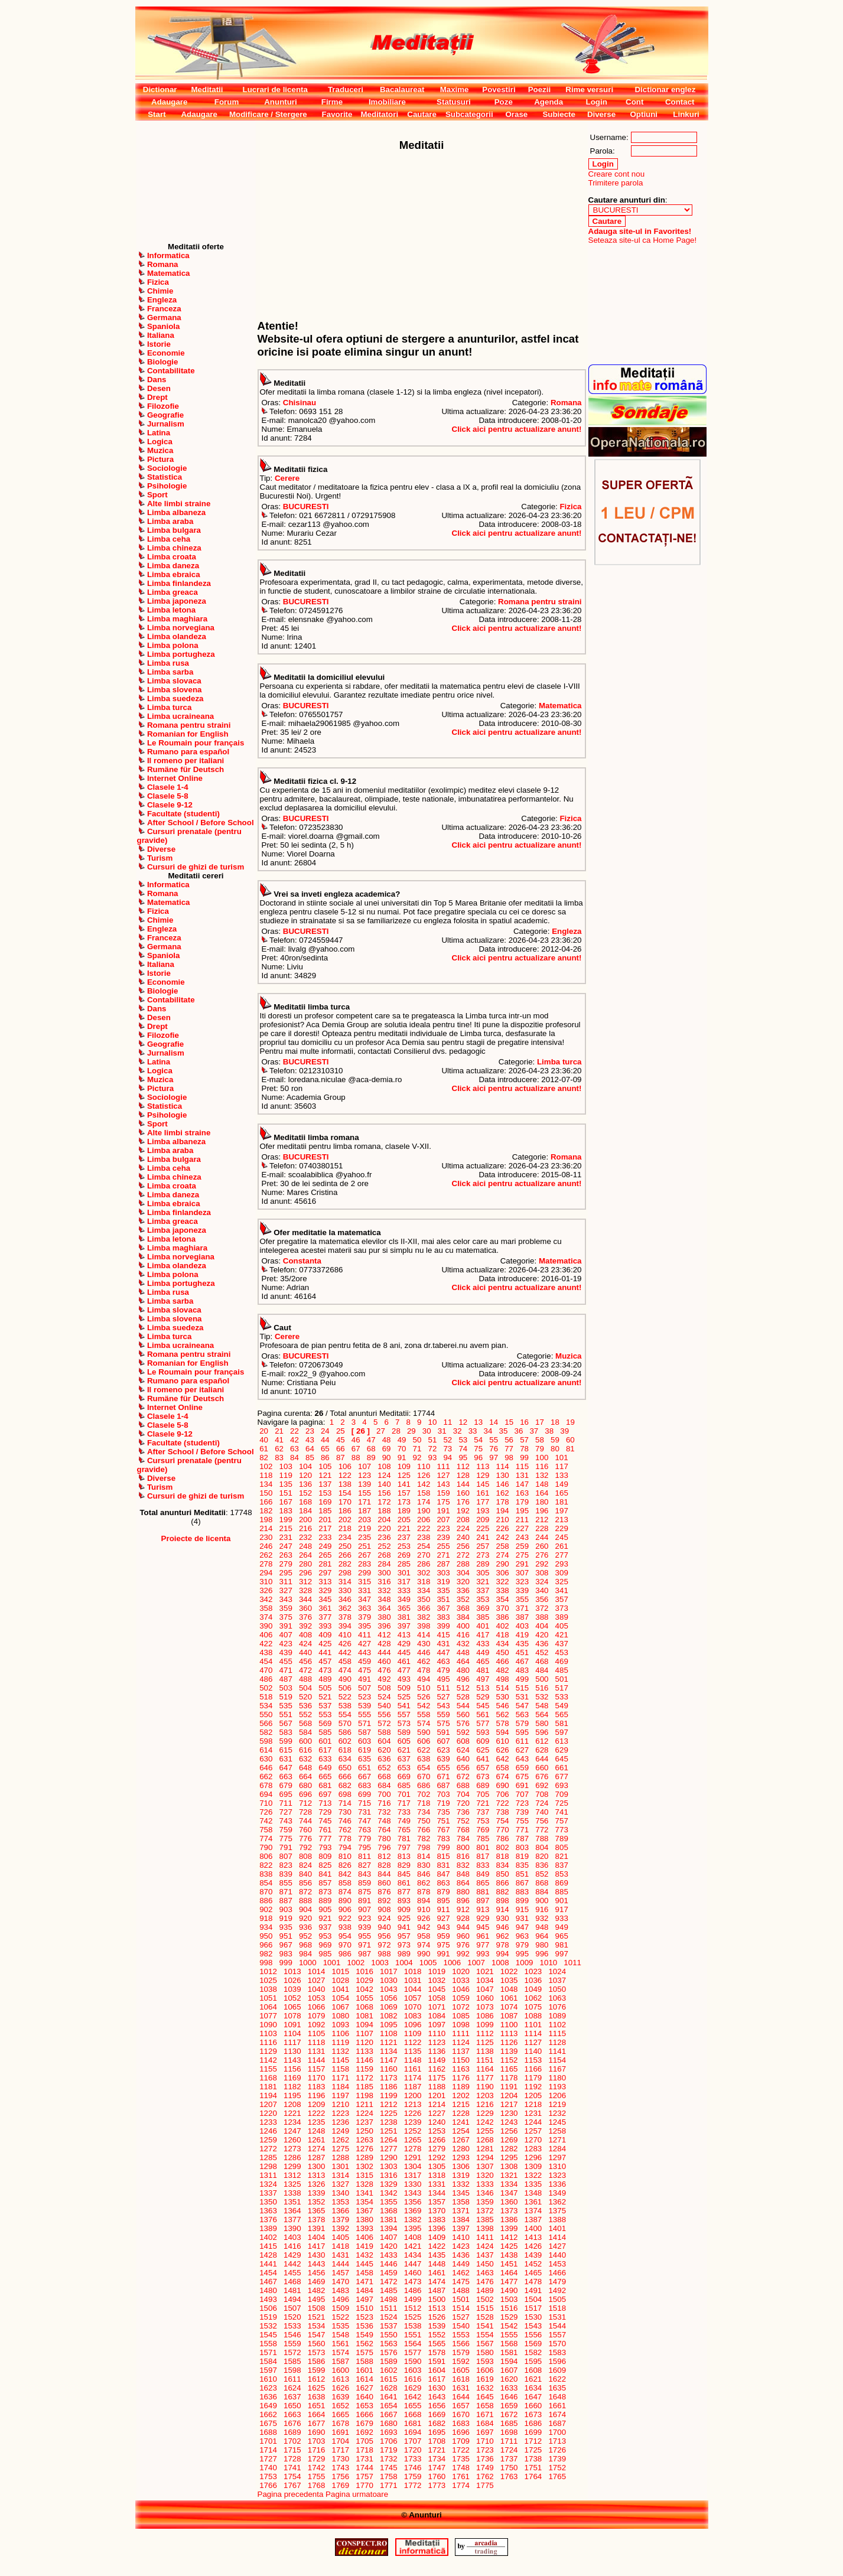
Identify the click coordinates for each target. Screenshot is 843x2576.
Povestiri (498, 89)
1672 (509, 2414)
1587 (340, 2361)
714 (345, 1803)
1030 (388, 1980)
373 (562, 1608)
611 (522, 1741)
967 (286, 1944)
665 (325, 1776)
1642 (413, 2396)
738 (503, 1812)
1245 (557, 2122)
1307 (485, 2166)
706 (503, 1794)
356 (542, 1599)
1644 (461, 2396)
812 (384, 1856)
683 (364, 1785)
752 (463, 1820)
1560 (316, 2343)
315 (364, 1581)
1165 (509, 2068)
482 (503, 1670)
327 (286, 1590)
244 (542, 1537)
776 (305, 1838)
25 (340, 1431)
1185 (365, 2086)
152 (305, 1493)
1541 (485, 2325)
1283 (533, 2148)
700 (384, 1794)
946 (503, 1927)
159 (444, 1493)
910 (423, 1909)
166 (266, 1501)
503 (286, 1687)
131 (522, 1475)
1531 (557, 2317)
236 (384, 1537)
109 (404, 1466)
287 (444, 1563)
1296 (533, 2157)
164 (542, 1493)
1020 (461, 1971)
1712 (533, 2441)
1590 (413, 2361)
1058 (437, 1998)
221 (404, 1528)
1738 (533, 2458)
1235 (316, 2122)
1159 (365, 2068)
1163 (461, 2068)
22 (294, 1431)
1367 (365, 2210)
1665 (340, 2414)
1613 (340, 2379)
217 (325, 1528)
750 (423, 1820)
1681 (413, 2423)
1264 (388, 2139)
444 (384, 1652)
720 (463, 1803)
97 (493, 1457)
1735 (461, 2458)
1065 (292, 2006)
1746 (413, 2467)
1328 (365, 2184)
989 (404, 1953)
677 (562, 1776)
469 (562, 1661)
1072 (461, 2006)
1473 (413, 2281)
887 (286, 1900)
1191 (509, 2086)
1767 (292, 2485)
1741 (292, 2467)
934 (266, 1927)
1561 (340, 2343)
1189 (461, 2086)
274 (503, 1555)
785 (483, 1838)
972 (384, 1944)
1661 (557, 2405)
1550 (388, 2334)
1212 (388, 2104)
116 (542, 1466)
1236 (340, 2122)
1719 (388, 2449)
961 (483, 1936)
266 (345, 1555)
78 (523, 1448)
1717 (340, 2449)
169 (325, 1501)
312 (305, 1581)
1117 (292, 2042)
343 (286, 1599)
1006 (452, 1962)
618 (345, 1749)
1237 (365, 2122)
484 (542, 1670)
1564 (413, 2343)
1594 (509, 2361)
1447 (413, 2263)
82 (264, 1457)
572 (384, 1723)
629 (562, 1749)
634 (345, 1758)
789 (562, 1838)
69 (386, 1448)
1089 (557, 2015)
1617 (437, 2379)
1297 (557, 2157)
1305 (437, 2166)
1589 (388, 2361)
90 (386, 1457)
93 (432, 1457)
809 (325, 1856)
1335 (533, 2184)
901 (562, 1900)
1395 (413, 2228)
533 (562, 1696)
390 (266, 1625)
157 (404, 1493)
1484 (365, 2290)
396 (384, 1625)
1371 (461, 2210)
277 (562, 1555)
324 (542, 1581)
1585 (292, 2361)
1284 (557, 2148)
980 (542, 1944)
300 (384, 1572)
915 (522, 1909)
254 (423, 1546)
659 (522, 1767)
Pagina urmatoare (357, 2494)
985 (325, 1953)
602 (345, 1741)
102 (266, 1466)
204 (384, 1519)
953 (325, 1936)
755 (522, 1820)
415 (444, 1634)
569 (325, 1723)
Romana (566, 402)
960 (463, 1936)
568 (305, 1723)
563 (522, 1714)
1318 (437, 2175)
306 (503, 1572)
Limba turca (559, 1061)
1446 (388, 2263)
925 (404, 1918)
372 (542, 1608)
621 (404, 1749)
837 (562, 1865)
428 (384, 1643)
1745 (388, 2467)
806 (266, 1856)
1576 (388, 2352)
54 (478, 1439)
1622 (557, 2379)
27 (380, 1431)
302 (423, 1572)
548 (542, 1705)
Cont (634, 101)
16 (523, 1422)
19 (570, 1422)
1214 (437, 2104)
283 (364, 1563)
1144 (316, 2060)
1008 (500, 1962)
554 (345, 1714)
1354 (365, 2201)
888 (305, 1900)
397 (404, 1625)
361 (325, 1608)
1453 (557, 2263)
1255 (485, 2130)
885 (562, 1891)
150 (266, 1493)
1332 (461, 2184)
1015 (340, 1971)
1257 (533, 2130)
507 (364, 1687)
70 (401, 1448)
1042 (365, 1989)
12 (463, 1422)
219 (364, 1528)
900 (542, 1900)
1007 (476, 1962)
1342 (388, 2193)
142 (423, 1484)
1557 (557, 2334)
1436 (461, 2255)
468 (542, 1661)
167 (286, 1501)
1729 (316, 2458)
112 (463, 1466)
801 (483, 1847)
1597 (268, 2370)
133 (562, 1475)
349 (404, 1599)
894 (423, 1900)
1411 (485, 2237)
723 (522, 1803)
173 (404, 1501)
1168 (268, 2077)
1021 (485, 1971)
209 (483, 1519)
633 (325, 1758)
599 (286, 1741)
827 (364, 1865)
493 (404, 1679)
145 (483, 1484)
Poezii (539, 89)
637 (404, 1758)
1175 (437, 2077)
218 (345, 1528)
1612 (316, 2379)
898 (503, 1900)
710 (266, 1803)
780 (384, 1838)
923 (364, 1918)
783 (444, 1838)
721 (483, 1803)
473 (325, 1670)
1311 (268, 2175)
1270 (533, 2139)
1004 (404, 1962)
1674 (557, 2414)
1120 (365, 2042)
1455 (292, 2272)
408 (305, 1634)
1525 (413, 2317)
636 (384, 1758)
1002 (356, 1962)
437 (562, 1643)
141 (404, 1484)
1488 (461, 2290)
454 (266, 1661)
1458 (365, 2272)
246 (266, 1546)
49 (401, 1439)
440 (305, 1652)
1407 (388, 2237)
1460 (413, 2272)
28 (395, 1431)
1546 (292, 2334)
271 (444, 1555)
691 (522, 1785)
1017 (388, 1971)
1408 (413, 2237)
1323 (557, 2175)
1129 (268, 2051)
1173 (388, 2077)
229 (562, 1528)
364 (384, 1608)
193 (483, 1510)
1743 (340, 2467)
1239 (413, 2122)
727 (286, 1812)
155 (364, 1493)
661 (562, 1767)
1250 (365, 2130)
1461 (437, 2272)
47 (370, 1439)
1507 (292, 2308)
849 (483, 1874)
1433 (388, 2255)
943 (444, 1927)
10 (432, 1422)
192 (463, 1510)
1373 (509, 2210)
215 (286, 1528)
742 (266, 1820)
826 (345, 1865)
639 (444, 1758)
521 (325, 1696)
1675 (268, 2423)
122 (345, 1475)
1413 (533, 2237)
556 (384, 1714)
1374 (533, 2210)
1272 (268, 2148)
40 (264, 1439)
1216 (485, 2104)
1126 (509, 2042)
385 (483, 1617)
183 (286, 1510)
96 (478, 1457)
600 (305, 1741)
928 (463, 1918)
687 (444, 1785)
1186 (388, 2086)
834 (503, 1865)
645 (562, 1758)
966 (266, 1944)
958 (423, 1936)
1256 (509, 2130)
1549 (365, 2334)
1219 (557, 2104)
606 (423, 1741)
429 (404, 1643)
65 (324, 1448)
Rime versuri (589, 89)
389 (562, 1617)
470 (266, 1670)
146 (503, 1484)
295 (286, 1572)
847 (444, 1874)
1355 (388, 2201)
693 (562, 1785)
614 (266, 1749)
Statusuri (454, 101)
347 (364, 1599)
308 (542, 1572)
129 (483, 1475)
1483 (340, 2290)
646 (266, 1767)
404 (542, 1625)
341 (562, 1590)
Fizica (570, 506)
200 (305, 1519)
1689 (292, 2432)
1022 (509, 1971)
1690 (316, 2432)
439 (286, 1652)
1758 (388, 2476)
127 (444, 1475)
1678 (340, 2423)
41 (278, 1439)
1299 (292, 2166)
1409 (437, 2237)
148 (542, 1484)
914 (503, 1909)
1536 (365, 2325)
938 (345, 1927)
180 (542, 1501)
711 (286, 1803)
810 (345, 1856)
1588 (365, 2361)
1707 (413, 2441)
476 (384, 1670)
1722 (461, 2449)
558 (423, 1714)
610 (503, 1741)
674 (503, 1776)
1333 (485, 2184)
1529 (509, 2317)
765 (404, 1829)
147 (522, 1484)
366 (423, 1608)
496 (463, 1679)
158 (423, 1493)
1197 (340, 2095)
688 (463, 1785)
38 (549, 1431)
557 (404, 1714)
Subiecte (558, 114)
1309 (533, 2166)
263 (286, 1555)
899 (522, 1900)
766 (423, 1829)
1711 (509, 2441)
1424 (485, 2246)
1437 (485, 2255)
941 (404, 1927)
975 (444, 1944)
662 (266, 1776)
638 (423, 1758)
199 (286, 1519)
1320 (485, 2175)
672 (463, 1776)
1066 (316, 2006)
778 (345, 1838)
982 (266, 1953)
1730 (340, 2458)
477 (404, 1670)
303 (444, 1572)
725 (562, 1803)
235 (364, 1537)
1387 (533, 2219)
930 (503, 1918)
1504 (533, 2299)
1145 (340, 2060)
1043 (388, 1989)
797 (404, 1847)
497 (483, 1679)
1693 (388, 2432)
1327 (340, 2184)
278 (266, 1563)
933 (562, 1918)
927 (444, 1918)
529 (483, 1696)
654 (423, 1767)
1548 (340, 2334)
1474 (437, 2281)
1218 (533, 2104)
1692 (365, 2432)
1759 (413, 2476)
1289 (365, 2157)
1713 (557, 2441)
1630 (437, 2387)
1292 (437, 2157)
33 (472, 1431)
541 (404, 1705)
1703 (316, 2441)
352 (463, 1599)
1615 (388, 2379)
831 (444, 1865)
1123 (437, 2042)
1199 (388, 2095)
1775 (485, 2485)
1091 (292, 2024)
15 (509, 1422)
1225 (388, 2113)
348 (384, 1599)
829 (404, 1865)
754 (503, 1820)
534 (266, 1705)
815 (444, 1856)
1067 (340, 2006)
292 (542, 1563)
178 (503, 1501)
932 (542, 1918)
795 (364, 1847)
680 (305, 1785)
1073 (485, 2006)
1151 (485, 2060)
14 (493, 1422)
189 (404, 1510)
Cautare (422, 114)
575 (444, 1723)
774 (266, 1838)
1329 (388, 2184)
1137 (461, 2051)
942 (423, 1927)
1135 (413, 2051)
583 (286, 1732)
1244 (533, 2122)
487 (286, 1679)
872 (305, 1891)
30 (426, 1431)
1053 (316, 1998)
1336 (557, 2184)
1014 (316, 1971)
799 (444, 1847)
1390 (292, 2228)
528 (463, 1696)
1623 (268, 2387)
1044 (413, 1989)
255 (444, 1546)
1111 (461, 2033)
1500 (437, 2299)
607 (444, 1741)
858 (345, 1882)
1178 (509, 2077)
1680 (388, 2423)
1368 (388, 2210)
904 (305, 1909)
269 (404, 1555)
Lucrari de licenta (275, 89)
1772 (413, 2485)
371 (522, 1608)
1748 (461, 2467)
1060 (485, 1998)
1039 (292, 1989)
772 (542, 1829)
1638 (316, 2396)
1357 (437, 2201)
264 (305, 1555)
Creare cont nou (616, 174)
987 (364, 1953)
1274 (316, 2148)
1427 (557, 2246)
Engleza (566, 931)
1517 (533, 2308)
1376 (268, 2219)
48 (386, 1439)
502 (266, 1687)
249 (325, 1546)
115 (522, 1466)
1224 (365, 2113)
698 (345, 1794)
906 (345, 1909)
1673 (533, 2414)
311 (286, 1581)
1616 (413, 2379)
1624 (292, 2387)
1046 (461, 1989)
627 (522, 1749)
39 (564, 1431)
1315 (365, 2175)
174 (423, 1501)
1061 (509, 1998)
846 (423, 1874)
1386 (509, 2219)
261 (562, 1546)
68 (370, 1448)
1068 (365, 2006)
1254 (461, 2130)
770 (503, 1829)
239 (444, 1537)
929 (483, 1918)
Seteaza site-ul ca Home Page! (642, 240)
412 (384, 1634)
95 (463, 1457)
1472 (388, 2281)
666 (345, 1776)
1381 (388, 2219)
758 (266, 1829)
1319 (461, 2175)
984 (305, 1953)
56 (509, 1439)
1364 (292, 2210)
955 (364, 1936)
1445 (365, 2263)
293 (562, 1563)
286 (423, 1563)
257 (483, 1546)
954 (345, 1936)
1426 (533, 2246)
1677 (316, 2423)
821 (562, 1856)
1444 (340, 2263)
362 (345, 1608)
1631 (461, 2387)
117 (562, 1466)
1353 (340, 2201)
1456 (316, 2272)
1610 (268, 2379)
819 (522, 1856)
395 (364, 1625)
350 (423, 1599)
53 (463, 1439)
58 (539, 1439)
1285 (268, 2157)
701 (404, 1794)
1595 (533, 2361)
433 (483, 1643)
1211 (365, 2104)
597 (562, 1732)
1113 (509, 2033)
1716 (316, 2449)
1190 (485, 2086)
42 (294, 1439)
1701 (268, 2441)
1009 (524, 1962)
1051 (268, 1998)
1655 (413, 2405)
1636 (268, 2396)
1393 (365, 2228)
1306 (461, 2166)
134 (266, 1484)
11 (447, 1422)
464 (463, 1661)
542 (423, 1705)
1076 (557, 2006)
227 (522, 1528)
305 (483, 1572)
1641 (388, 2396)
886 (266, 1900)
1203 (485, 2095)
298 (345, 1572)
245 (562, 1537)
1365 (316, 2210)
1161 (413, 2068)
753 (483, 1820)
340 (542, 1590)
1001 (332, 1962)
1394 (388, 2228)
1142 (268, 2060)
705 (483, 1794)
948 (542, 1927)
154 (345, 1493)
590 (423, 1732)
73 (447, 1448)
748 (384, 1820)
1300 (316, 2166)
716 (384, 1803)
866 (503, 1882)
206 (423, 1519)
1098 (461, 2024)
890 (345, 1900)
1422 (437, 2246)
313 (325, 1581)
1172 (365, 2077)
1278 (413, 2148)
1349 (557, 2193)
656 (463, 1767)
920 (305, 1918)
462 (423, 1661)
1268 (485, 2139)
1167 (557, 2068)
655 (444, 1767)
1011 (573, 1962)
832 (463, 1865)
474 (345, 1670)
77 (509, 1448)
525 (404, 1696)
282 (345, 1563)
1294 (485, 2157)
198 (266, 1519)
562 (503, 1714)
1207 (268, 2104)
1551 (413, 2334)
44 (324, 1439)
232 (305, 1537)
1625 (316, 2387)
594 (503, 1732)
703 (444, 1794)
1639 (340, 2396)
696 (305, 1794)
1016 (365, 1971)
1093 (340, 2024)
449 (483, 1652)
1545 (268, 2334)
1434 (413, 2255)
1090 (268, 2024)
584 (305, 1732)
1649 (268, 2405)
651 (364, 1767)
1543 (533, 2325)
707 (522, 1794)
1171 (340, 2077)
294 (266, 1572)
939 (364, 1927)
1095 (388, 2024)
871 (286, 1891)
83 (278, 1457)
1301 (340, 2166)
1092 (316, 2024)
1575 (365, 2352)
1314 (340, 2175)
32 (457, 1431)
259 (522, 1546)
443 (364, 1652)
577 (483, 1723)
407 (286, 1634)
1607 (509, 2370)
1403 (292, 2237)
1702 (292, 2441)
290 (503, 1563)
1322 (533, 2175)
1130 (292, 2051)
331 (364, 1590)
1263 (365, 2139)
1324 (268, 2184)
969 (325, 1944)
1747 (437, 2467)
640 (463, 1758)
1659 (509, 2405)
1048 (509, 1989)
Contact (680, 101)
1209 (316, 2104)
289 (483, 1563)
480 (463, 1670)
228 (542, 1528)
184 (305, 1510)
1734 (437, 2458)
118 (266, 1475)
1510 (365, 2308)
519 (286, 1696)
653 (404, 1767)
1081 (365, 2015)
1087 (509, 2015)
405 (562, 1625)
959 (444, 1936)
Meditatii (207, 89)
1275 (340, 2148)
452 (542, 1652)
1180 (557, 2077)
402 (503, 1625)
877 (404, 1891)
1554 (485, 2334)
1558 (268, 2343)
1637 (292, 2396)
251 (364, 1546)
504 (305, 1687)
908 (384, 1909)
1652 (340, 2405)
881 (483, 1891)
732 (384, 1812)
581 (562, 1723)
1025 (268, 1980)
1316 (388, 2175)
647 (286, 1767)
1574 (340, 2352)
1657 (461, 2405)
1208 (292, 2104)
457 (325, 1661)
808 (305, 1856)
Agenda (548, 101)
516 (542, 1687)
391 (286, 1625)
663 (286, 1776)
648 (305, 1767)
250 (345, 1546)
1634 (533, 2387)
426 (345, 1643)
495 (444, 1679)
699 (364, 1794)
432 (463, 1643)
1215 (461, 2104)
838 (266, 1874)
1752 (557, 2467)
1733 (413, 2458)
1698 (509, 2432)
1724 (509, 2449)
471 (286, 1670)
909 (404, 1909)
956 (384, 1936)
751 (444, 1820)
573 (404, 1723)
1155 (268, 2068)
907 (364, 1909)
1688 (268, 2432)
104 (305, 1466)
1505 (557, 2299)
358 (266, 1608)
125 (404, 1475)
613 (562, 1741)
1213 (413, 2104)
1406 (365, 2237)
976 (463, 1944)
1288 (340, 2157)
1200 (413, 2095)
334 (423, 1590)
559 (444, 1714)
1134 (388, 2051)
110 (423, 1466)
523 (364, 1696)
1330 (413, 2184)
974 (423, 1944)
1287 (316, 2157)
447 (444, 1652)
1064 (268, 2006)
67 (355, 1448)
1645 (485, 2396)
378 (345, 1617)
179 (522, 1501)
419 (522, 1634)
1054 (340, 1998)
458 (345, 1661)
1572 (292, 2352)
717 (404, 1803)
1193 (557, 2086)
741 (562, 1812)
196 (542, 1510)
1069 (388, 2006)
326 (266, 1590)
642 (503, 1758)
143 (444, 1484)
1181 (268, 2086)
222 (423, 1528)
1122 (413, 2042)
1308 (509, 2166)
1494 (292, 2299)
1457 (340, 2272)
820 (542, 1856)
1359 (485, 2201)
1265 (413, 2139)
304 (463, 1572)
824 (305, 1865)
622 (423, 1749)
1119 (340, 2042)
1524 (388, 2317)
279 (286, 1563)
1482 (316, 2290)
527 (444, 1696)
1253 (437, 2130)
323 (522, 1581)
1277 (388, 2148)
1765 (557, 2476)
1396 (437, 2228)
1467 (268, 2281)
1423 (461, 2246)
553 (325, 1714)
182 (266, 1510)
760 (305, 1829)
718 (423, 1803)
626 (503, 1749)
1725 (533, 2449)
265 (325, 1555)
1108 (388, 2033)
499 (522, 1679)
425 (325, 1643)
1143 (292, 2060)
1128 (557, 2042)
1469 (316, 2281)
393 (325, 1625)
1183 (316, 2086)
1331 (437, 2184)
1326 (316, 2184)
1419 (365, 2246)
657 (483, 1767)
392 (305, 1625)
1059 (461, 1998)
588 (384, 1732)
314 (345, 1581)
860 (384, 1882)
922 (345, 1918)
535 (286, 1705)
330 (345, 1590)
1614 (365, 2379)
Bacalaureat (402, 89)
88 (355, 1457)
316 (384, 1581)
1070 (413, 2006)
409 (325, 1634)
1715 (292, 2449)
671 (444, 1776)
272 (463, 1555)
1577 (413, 2352)
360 (305, 1608)
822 (266, 1865)
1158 (340, 2068)
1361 (533, 2201)
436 (542, 1643)
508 (384, 1687)
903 (286, 1909)
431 (444, 1643)
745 (325, 1820)
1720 (413, 2449)
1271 (557, 2139)
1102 (557, 2024)
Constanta (302, 1260)
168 (305, 1501)
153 (325, 1493)
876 (384, 1891)
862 (423, 1882)
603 (364, 1741)
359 (286, 1608)
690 (503, 1785)
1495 (316, 2299)
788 (542, 1838)
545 (483, 1705)
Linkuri (686, 114)
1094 (365, 2024)
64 (309, 1448)
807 (286, 1856)
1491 (533, 2290)
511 (444, 1687)
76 (493, 1448)
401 (483, 1625)
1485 (388, 2290)
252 (384, 1546)
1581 (509, 2352)
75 (478, 1448)
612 (542, 1741)
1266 (437, 2139)
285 (404, 1563)
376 (305, 1617)
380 (384, 1617)
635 (364, 1758)
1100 (509, 2024)
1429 (292, 2255)
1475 (461, 2281)
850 (503, 1874)
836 (542, 1865)
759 (286, 1829)
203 (364, 1519)
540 (384, 1705)
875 (364, 1891)
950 (266, 1936)
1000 (307, 1962)
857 (325, 1882)
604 (384, 1741)
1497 (365, 2299)
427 (364, 1643)
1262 (340, 2139)
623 (444, 1749)
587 (364, 1732)
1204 (509, 2095)
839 (286, 1874)
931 (522, 1918)
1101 (533, 2024)
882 (503, 1891)
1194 (268, 2095)
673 (483, 1776)
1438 (509, 2255)
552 (305, 1714)
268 (384, 1555)
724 (542, 1803)
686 (423, 1785)
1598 (292, 2370)
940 (384, 1927)
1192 (533, 2086)
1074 (509, 2006)
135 (286, 1484)
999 (286, 1962)
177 (483, 1501)
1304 (413, 2166)
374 (266, 1617)
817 (483, 1856)
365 (404, 1608)
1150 (461, 2060)
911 (444, 1909)
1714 (268, 2449)
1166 (533, 2068)
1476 (485, 2281)
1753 (268, 2476)
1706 (388, 2441)
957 (404, 1936)
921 (325, 1918)
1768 (316, 2485)
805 (562, 1847)
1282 (509, 2148)
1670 (461, 2414)
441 (325, 1652)
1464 (509, 2272)
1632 (485, 2387)
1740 (268, 2467)
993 (483, 1953)
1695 (437, 2432)
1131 (316, 2051)
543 (444, 1705)
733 (404, 1812)
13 (478, 1422)
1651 (316, 2405)
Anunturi (280, 101)
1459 (388, 2272)
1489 (485, 2290)
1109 (413, 2033)
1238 (388, 2122)
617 (325, 1749)
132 (542, 1475)
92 (417, 1457)
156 (384, 1493)
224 (463, 1528)
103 (286, 1466)
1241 (461, 2122)
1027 (316, 1980)
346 (345, 1599)
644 (542, 1758)
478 (423, 1670)
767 (444, 1829)
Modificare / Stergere (268, 114)
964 (542, 1936)
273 (483, 1555)
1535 (340, 2325)
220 (384, 1528)
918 (266, 1918)
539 (364, 1705)
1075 (533, 2006)
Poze (503, 101)
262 (266, 1555)
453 (562, 1652)
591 (444, 1732)
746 (345, 1820)
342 (266, 1599)
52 (447, 1439)
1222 (316, 2113)
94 (447, 1457)
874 (345, 1891)
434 (503, 1643)
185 (325, 1510)
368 (463, 1608)
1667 (388, 2414)
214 (266, 1528)
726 (266, 1812)
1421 (413, 2246)
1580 (485, 2352)
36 (518, 1431)
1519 (268, 2317)
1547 (316, 2334)
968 (305, 1944)
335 (444, 1590)
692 (542, 1785)
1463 (485, 2272)
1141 (557, 2051)
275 (522, 1555)
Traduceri (345, 89)
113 (483, 1466)
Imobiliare (387, 101)
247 (286, 1546)
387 (522, 1617)
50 (417, 1439)
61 (264, 1448)
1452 (533, 2263)
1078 (292, 2015)
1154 (557, 2060)
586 (345, 1732)
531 (522, 1696)
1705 (365, 2441)
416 (463, 1634)
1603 (413, 2370)
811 (364, 1856)
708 (542, 1794)
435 (522, 1643)
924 (384, 1918)
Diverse (601, 114)
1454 (268, 2272)
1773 (437, 2485)
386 (503, 1617)
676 (542, 1776)
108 (384, 1466)
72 (432, 1448)
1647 (533, 2396)
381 (404, 1617)
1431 (340, 2255)
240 (463, 1537)
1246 (268, 2130)
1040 (316, 1989)
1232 (557, 2113)
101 (562, 1457)
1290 (388, 2157)
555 (364, 1714)
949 (562, 1927)
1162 (437, 2068)
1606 (485, 2370)
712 (305, 1803)
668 (384, 1776)
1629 (413, 2387)
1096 (413, 2024)
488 (305, 1679)
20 (264, 1431)
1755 (316, 2476)
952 (305, 1936)
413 (404, 1634)
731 (364, 1812)
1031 (413, 1980)
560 (463, 1714)
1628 (388, 2387)
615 (286, 1749)
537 (325, 1705)
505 (325, 1687)
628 (542, 1749)
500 (542, 1679)
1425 (509, 2246)
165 (562, 1493)
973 (404, 1944)
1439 (533, 2255)
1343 (413, 2193)
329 (325, 1590)
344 (305, 1599)
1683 (461, 2423)
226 (503, 1528)
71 (417, 1448)
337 (483, 1590)
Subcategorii (469, 114)
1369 (413, 2210)
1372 (485, 2210)
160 (463, 1493)
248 (305, 1546)
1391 (316, 2228)
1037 (557, 1980)
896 (463, 1900)
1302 (365, 2166)
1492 (557, 2290)
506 (345, 1687)
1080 (340, 2015)
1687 (557, 2423)
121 (325, 1475)
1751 (533, 2467)
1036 (533, 1980)
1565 (437, 2343)
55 (493, 1439)
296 (305, 1572)
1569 (533, 2343)
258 (503, 1546)
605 (404, 1741)
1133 (365, 2051)
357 (562, 1599)
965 (562, 1936)
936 (305, 1927)
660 (542, 1767)
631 (286, 1758)
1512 (413, 2308)
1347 (509, 2193)
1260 (292, 2139)
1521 (316, 2317)
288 (463, 1563)
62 (278, 1448)
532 (542, 1696)
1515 (485, 2308)
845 (404, 1874)
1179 (533, 2077)
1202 (461, 2095)
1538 (413, 2325)
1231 (533, 2113)
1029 (365, 1980)
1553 (461, 2334)
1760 (437, 2476)
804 (542, 1847)
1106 (340, 2033)
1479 (557, 2281)
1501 (461, 2299)
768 (463, 1829)
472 (305, 1670)
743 (286, 1820)
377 (325, 1617)
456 (305, 1661)
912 (463, 1909)
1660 (533, 2405)
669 (404, 1776)
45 (340, 1439)
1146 (365, 2060)
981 (562, 1944)
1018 (413, 1971)
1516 (509, 2308)
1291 (413, 2157)
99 (523, 1457)
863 (444, 1882)
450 (503, 1652)
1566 (461, 2343)
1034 (485, 1980)
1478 (533, 2281)
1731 (365, 2458)
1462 (461, 2272)
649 (325, 1767)
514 (503, 1687)
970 (345, 1944)
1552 (437, 2334)
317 (404, 1581)
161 (483, 1493)
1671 (485, 2414)
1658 (485, 2405)
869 (562, 1882)
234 (345, 1537)
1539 (437, 2325)
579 (522, 1723)
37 (534, 1431)
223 (444, 1528)
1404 (316, 2237)
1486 (413, 2290)
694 (266, 1794)
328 (305, 1590)
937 (325, 1927)
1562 (365, 2343)
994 (503, 1953)
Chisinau (299, 402)
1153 (533, 2060)
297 (325, 1572)
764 (384, 1829)
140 (384, 1484)
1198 (365, 2095)
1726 (557, 2449)
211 (522, 1519)
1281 (485, 2148)
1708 (437, 2441)
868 (542, 1882)
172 (384, 1501)
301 (404, 1572)
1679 (365, 2423)
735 (444, 1812)
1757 (365, 2476)
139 (364, 1484)
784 (463, 1838)
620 (384, 1749)
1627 (365, 2387)
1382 (413, 2219)
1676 (292, 2423)
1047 (485, 1989)
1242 (485, 2122)
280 (305, 1563)
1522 (340, 2317)
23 (309, 1431)
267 (364, 1555)
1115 (557, 2033)
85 (309, 1457)
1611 (292, 2379)
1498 (388, 2299)
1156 (292, 2068)
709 (562, 1794)
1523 (365, 2317)
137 (325, 1484)
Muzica (568, 1355)
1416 (292, 2246)
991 (444, 1953)
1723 (485, 2449)
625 (483, 1749)
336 (463, 1590)
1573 (316, 2352)
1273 (292, 2148)
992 (463, 1953)
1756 (340, 2476)
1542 (509, 2325)
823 (286, 1865)
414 (423, 1634)
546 (503, 1705)
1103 (268, 2033)
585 (325, 1732)
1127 (533, 2042)
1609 (557, 2370)
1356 (413, 2201)
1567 (485, 2343)
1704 (340, 2441)
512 (463, 1687)
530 (503, 1696)
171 (364, 1501)
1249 (340, 2130)
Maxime (454, 89)
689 (483, 1785)
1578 (437, 2352)
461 (404, 1661)
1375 (557, 2210)
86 (324, 1457)
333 (404, 1590)
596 (542, 1732)
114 (503, 1466)
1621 (533, 2379)
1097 (437, 2024)
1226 (413, 2113)
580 (542, 1723)
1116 (268, 2042)
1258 (557, 2130)
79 (539, 1448)
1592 (461, 2361)
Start (156, 114)
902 (266, 1909)
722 (503, 1803)
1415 (268, 2246)
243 (522, 1537)
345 (325, 1599)
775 (286, 1838)
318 (423, 1581)
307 (522, 1572)
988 (384, 1953)
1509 (340, 2308)
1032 (437, 1980)
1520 (292, 2317)
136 (305, 1484)
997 (562, 1953)
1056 (388, 1998)
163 (522, 1493)
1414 (557, 2237)
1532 (268, 2325)
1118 (316, 2042)
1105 (316, 2033)
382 (423, 1617)
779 (364, 1838)
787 (522, 1838)
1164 (485, 2068)
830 (423, 1865)
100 (542, 1457)
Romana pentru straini (539, 601)
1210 (340, 2104)
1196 (316, 2095)
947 (522, 1927)
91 (401, 1457)
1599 (316, 2370)
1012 (268, 1971)
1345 (461, 2193)
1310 (557, 2166)
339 (522, 1590)
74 (463, 1448)
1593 (485, 2361)
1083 (413, 2015)
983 (286, 1953)
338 (503, 1590)
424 (305, 1643)
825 (325, 1865)
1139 (509, 2051)
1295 (509, 2157)
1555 (509, 2334)
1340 (340, 2193)
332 (384, 1590)
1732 (388, 2458)
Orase (516, 114)
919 (286, 1918)
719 (444, 1803)
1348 (533, 2193)
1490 (509, 2290)
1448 (437, 2263)
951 (286, 1936)
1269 (509, 2139)
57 (523, 1439)
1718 (365, 2449)
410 (345, 1634)
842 (345, 1874)
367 (444, 1608)
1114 (533, 2033)
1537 (388, 2325)
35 (503, 1431)
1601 (365, 2370)
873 (325, 1891)
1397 (461, 2228)
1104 (292, 2033)
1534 (316, 2325)
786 (503, 1838)
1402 (268, 2237)
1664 (316, 2414)
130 (503, 1475)
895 (444, 1900)
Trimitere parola (615, 182)
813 (404, 1856)
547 (522, 1705)
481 (483, 1670)
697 (325, 1794)
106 (345, 1466)
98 (509, 1457)
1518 (557, 2308)
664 (305, 1776)
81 (570, 1448)
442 (345, 1652)
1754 (292, 2476)
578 (503, 1723)
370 (503, 1608)
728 (305, 1812)
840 (305, 1874)
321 (483, 1581)
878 (423, 1891)
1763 (509, 2476)
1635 (557, 2387)
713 (325, 1803)
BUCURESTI (306, 506)
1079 (316, 2015)
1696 (461, 2432)
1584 (268, 2361)
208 (463, 1519)
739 (522, 1812)
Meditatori (379, 114)
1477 (509, 2281)
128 (463, 1475)
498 (503, 1679)
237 (404, 1537)
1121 (388, 2042)
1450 (485, 2263)
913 (483, 1909)
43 (309, 1439)
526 (423, 1696)
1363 (268, 2210)
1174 (413, 2077)
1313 (316, 2175)
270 (423, 1555)
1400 (533, 2228)
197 (562, 1510)
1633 (509, 2387)
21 (278, 1431)
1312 (292, 2175)
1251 (388, 2130)
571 (364, 1723)
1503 (509, 2299)
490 (345, 1679)
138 (345, 1484)
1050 (557, 1989)
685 (404, 1785)
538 (345, 1705)
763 (364, 1829)
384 (463, 1617)
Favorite (337, 114)
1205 (533, 2095)
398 (423, 1625)
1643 (437, 2396)
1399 (509, 2228)
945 (483, 1927)
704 (463, 1794)
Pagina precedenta (291, 2494)
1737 (509, 2458)
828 (384, 1865)
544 (463, 1705)
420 (542, 1634)
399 (444, 1625)
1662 (268, 2414)
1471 (365, 2281)
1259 (268, 2139)
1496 (340, 2299)
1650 (292, 2405)
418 (503, 1634)
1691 (340, 2432)
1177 (485, 2077)
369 (483, 1608)
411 (364, 1634)
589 (404, 1732)
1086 (485, 2015)
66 (340, 1448)
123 (364, 1475)
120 (305, 1475)
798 (423, 1847)
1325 (292, 2184)
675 (522, 1776)
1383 (437, 2219)
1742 (316, 2467)
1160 (388, 2068)
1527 (461, 2317)
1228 (461, 2113)
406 (266, 1634)
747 (364, 1820)
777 (325, 1838)
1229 (485, 2113)
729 (325, 1812)
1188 (437, 2086)
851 (522, 1874)
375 (286, 1617)
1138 (485, 2051)
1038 (268, 1989)
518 (266, 1696)
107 (364, 1466)
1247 (292, 2130)
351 (444, 1599)
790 (266, 1847)
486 (266, 1679)
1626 (340, 2387)
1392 (340, 2228)
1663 (292, 2414)
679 (286, 1785)
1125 (485, 2042)
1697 (485, 2432)
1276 (365, 2148)
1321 (509, 2175)
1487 (437, 2290)
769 (483, 1829)
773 (562, 1829)
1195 (292, 2095)
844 (384, 1874)
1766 (268, 2485)
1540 (461, 2325)
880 (463, 1891)
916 (542, 1909)
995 (522, 1953)
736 (463, 1812)
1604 (437, 2370)
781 (404, 1838)
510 (423, 1687)
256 (463, 1546)
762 (345, 1829)
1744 (365, 2467)
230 (266, 1537)
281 (325, 1563)
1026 (292, 1980)
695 (286, 1794)
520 (305, 1696)
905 (325, 1909)
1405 (340, 2237)
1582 (533, 2352)
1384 (461, 2219)
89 (370, 1457)
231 (286, 1537)
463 (444, 1661)
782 (423, 1838)
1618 (461, 2379)
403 (522, 1625)
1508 (316, 2308)
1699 (533, 2432)
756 (542, 1820)
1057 (413, 1998)
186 (345, 1510)
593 (483, 1732)
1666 (365, 2414)
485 (562, 1670)
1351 (292, 2201)
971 (364, 1944)
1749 (485, 2467)
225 (483, 1528)
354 (503, 1599)
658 (503, 1767)
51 (432, 1439)
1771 (388, 2485)
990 (423, 1953)
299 (364, 1572)
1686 (533, 2423)
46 (355, 1439)
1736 (485, 2458)
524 (384, 1696)
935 (286, 1927)
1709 (461, 2441)
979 (522, 1944)
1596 (557, 2361)
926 (423, 1918)
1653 (365, 2405)
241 (483, 1537)
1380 (365, 2219)
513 (483, 1687)
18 (554, 1422)
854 (266, 1882)
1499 (413, 2299)
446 (423, 1652)
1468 (292, 2281)
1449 (461, 2263)
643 (522, 1758)
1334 (509, 2184)
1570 (557, 2343)
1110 (437, 2033)
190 (423, 1510)
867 (522, 1882)
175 (444, 1501)
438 (266, 1652)
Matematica (560, 705)
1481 (292, 2290)
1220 (268, 2113)
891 (364, 1900)
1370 (437, 2210)
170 (345, 1501)
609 (483, 1741)
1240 (437, 2122)
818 (503, 1856)
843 (364, 1874)
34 (487, 1431)
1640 (365, 2396)
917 (562, 1909)
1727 (268, 2458)
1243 (509, 2122)
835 (522, 1865)
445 (404, 1652)
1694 (413, 2432)
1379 (340, 2219)
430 (423, 1643)
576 (463, 1723)
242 (503, 1537)
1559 (292, 2343)
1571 (268, 2352)
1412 (509, 2237)
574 (423, 1723)
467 (522, 1661)
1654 (388, 2405)
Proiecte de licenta (196, 1538)
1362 (557, 2201)
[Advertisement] (196, 181)
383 (444, 1617)
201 (325, 1519)
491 (364, 1679)
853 (562, 1874)
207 (444, 1519)
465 (483, 1661)
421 (562, 1634)
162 (503, 1493)
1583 (557, 2352)
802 (503, 1847)
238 (423, 1537)
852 (542, 1874)
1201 (437, 2095)
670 (423, 1776)
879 (444, 1891)
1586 (316, 2361)
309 (562, 1572)
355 (522, 1599)
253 (404, 1546)
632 (305, 1758)
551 (286, 1714)
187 (364, 1510)
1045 (437, 1989)
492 (384, 1679)
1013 (292, 1971)
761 (325, 1829)
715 (364, 1803)
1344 (437, 2193)
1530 (533, 2317)
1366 (340, 2210)
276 (542, 1555)
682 (345, 1785)
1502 (485, 2299)
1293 (461, 2157)
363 (364, 1608)
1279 (437, 2148)
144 (463, 1484)
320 (463, 1581)
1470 (340, 2281)
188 (384, 1510)
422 (266, 1643)
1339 (316, 2193)
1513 (437, 2308)
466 (503, 1661)
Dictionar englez (664, 89)
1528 (485, 2317)
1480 (268, 2290)
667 (364, 1776)
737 (483, 1812)
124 (384, 1475)
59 (554, 1439)
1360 (509, 2201)
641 (483, 1758)
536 (305, 1705)
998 (266, 1962)
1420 (388, 2246)
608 (463, 1741)
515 (522, 1687)
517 (562, 1687)
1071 (437, 2006)
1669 (437, 2414)
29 (411, 1431)
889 (325, 1900)
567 (286, 1723)
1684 (485, 2423)
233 (325, 1537)
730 (345, 1812)
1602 (388, 2370)
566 (266, 1723)
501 (562, 1679)
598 (266, 1741)
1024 (557, 1971)
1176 (461, 2077)
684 (384, 1785)
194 (503, 1510)
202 (345, 1519)
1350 (268, 2201)
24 (324, 1431)
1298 (268, 2166)
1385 (485, 2219)
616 (305, 1749)
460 (384, 1661)
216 (305, 1528)
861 (404, 1882)
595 (522, 1732)
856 (305, 1882)
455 (286, 1661)
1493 (268, 2299)
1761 (461, 2476)
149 (562, 1484)
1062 (533, 1998)
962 (503, 1936)
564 (542, 1714)
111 (444, 1466)
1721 (437, 2449)
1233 (268, 2122)
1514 (461, 2308)
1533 (292, 2325)
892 (384, 1900)
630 (266, 1758)
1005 (428, 1962)
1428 (268, 2255)
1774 (461, 2485)
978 (503, 1944)
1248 (316, 2130)
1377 (292, 2219)
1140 (533, 2051)
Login (596, 101)
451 (522, 1652)
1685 (509, 2423)
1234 (292, 2122)
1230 (509, 2113)
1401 (557, 2228)
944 (463, 1927)
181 (562, 1501)
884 (542, 1891)
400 (463, 1625)
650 (345, 1767)
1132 (340, 2051)
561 (483, 1714)
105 (325, 1466)
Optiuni (644, 114)
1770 (365, 2485)
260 (542, 1546)
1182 (292, 2086)
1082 (388, 2015)
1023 (533, 1971)
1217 (509, 2104)
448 (463, 1652)
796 (384, 1847)
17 (539, 1422)
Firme (332, 101)
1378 (316, 2219)
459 (364, 1661)
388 (542, 1617)
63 (294, 1448)
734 (423, 1812)
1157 (316, 2068)
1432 (365, 2255)
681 (325, 1785)
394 (345, 1625)
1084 (437, 2015)
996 (542, 1953)
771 (522, 1829)
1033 (461, 1980)
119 (286, 1475)
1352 (316, 2201)
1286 (292, 2157)
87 (340, 1457)
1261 (316, 2139)
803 (522, 1847)
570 (345, 1723)
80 (554, 1448)
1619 (485, 2379)
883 (522, 1891)
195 (522, 1510)
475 (364, 1670)
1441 (268, 2263)
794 (345, 1847)
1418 (340, 2246)
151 (286, 1493)
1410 (461, 2237)
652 (384, 1767)
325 (562, 1581)
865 (483, 1882)
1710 (485, 2441)
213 (562, 1519)
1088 (533, 2015)
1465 (533, 2272)
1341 (365, 2193)
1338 (292, 2193)
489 (325, 1679)
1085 (461, 2015)
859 (364, 1882)
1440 (557, 2255)
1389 (268, 2228)
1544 (557, 2325)
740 (542, 1812)
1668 (413, 2414)
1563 (388, 2343)
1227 (437, 2113)
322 (503, 1581)
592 (463, 1732)
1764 (533, 2476)
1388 (557, 2219)
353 (483, 1599)
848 (463, 1874)
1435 (437, 2255)
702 (423, 1794)
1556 (533, 2334)
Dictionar (160, 89)
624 (463, 1749)
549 (562, 1705)
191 (444, 1510)
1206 (557, 2095)
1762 (485, 2476)
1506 (268, 2308)
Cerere (287, 478)
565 (562, 1714)
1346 (485, 2193)
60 (570, 1439)
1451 (509, 2263)
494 (423, 1679)
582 (266, 1732)
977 (483, 1944)
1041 (340, 1989)
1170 (316, 2077)
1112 (485, 2033)
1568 (509, 2343)
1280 (461, 2148)
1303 (388, 2166)
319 (444, 1581)
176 (463, 1501)
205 (404, 1519)
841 (325, 1874)
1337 (268, 2193)
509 (404, 1687)
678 (266, 1785)
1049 (533, 1989)
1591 (437, 2361)
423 (286, 1643)
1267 (461, 2139)
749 (404, 1820)
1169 (292, 2077)
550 (266, 1714)
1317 (413, 2175)
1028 (340, 1980)
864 (463, 1882)
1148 (413, 2060)
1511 (388, 2308)
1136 (437, 2051)
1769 (340, 2485)
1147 (388, 2060)
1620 (509, 2379)
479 (444, 1670)
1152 (509, 2060)
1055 (365, 1998)
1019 (437, 1971)
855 (286, 1882)
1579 (461, 2352)
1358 (461, 2201)
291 (522, 1563)
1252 (413, 2130)
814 (423, 1856)
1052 (292, 1998)
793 (325, 1847)
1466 (557, 2272)
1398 (485, 2228)
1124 (461, 2042)
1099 (485, 2024)
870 (266, 1891)
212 (542, 1519)
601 (325, 1741)
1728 (292, 2458)
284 (384, 1563)
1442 (292, 2263)
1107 (365, 2033)
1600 (340, 2370)
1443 (316, 2263)
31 (441, 1431)
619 (364, 1749)
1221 (292, 2113)
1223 (340, 2113)
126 (423, 1475)
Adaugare (169, 101)
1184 (340, 2086)
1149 (437, 2060)
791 (286, 1847)
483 (522, 1670)
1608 (533, 2370)
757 (562, 1820)
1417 (316, 2246)
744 (305, 1820)
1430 (316, 2255)
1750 (509, 2467)
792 (305, 1847)
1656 (437, 2405)
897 (483, 1900)
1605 (461, 2370)
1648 (557, 2396)
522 (345, 1696)
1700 (557, 2432)
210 (503, 1519)
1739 (557, 2458)
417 (483, 1634)
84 (294, 1457)
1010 (548, 1962)
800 (463, 1847)
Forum (226, 101)
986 (345, 1953)
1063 (557, 1998)
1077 (268, 2015)
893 (404, 1900)
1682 (437, 2423)
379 (364, 1617)
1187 (413, 2086)
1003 (380, 1962)
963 (522, 1936)
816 (463, 1856)
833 (483, 1865)
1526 (437, 2317)
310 (266, 1581)
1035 (509, 1980)
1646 (509, 2396)
